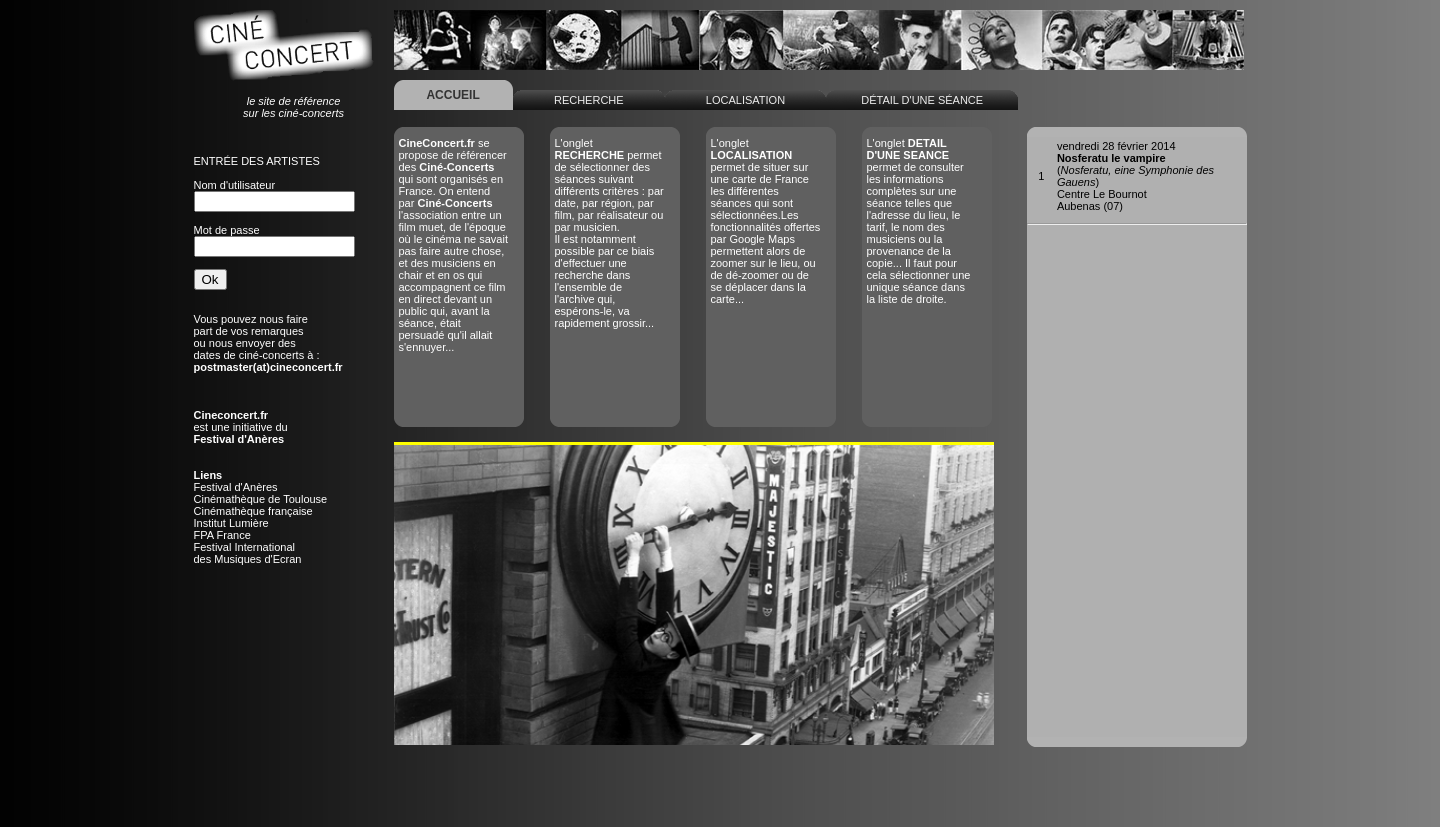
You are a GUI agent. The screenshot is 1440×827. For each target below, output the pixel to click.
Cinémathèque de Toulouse (261, 499)
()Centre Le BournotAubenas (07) (1135, 176)
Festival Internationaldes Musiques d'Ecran (248, 553)
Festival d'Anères (236, 487)
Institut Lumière (231, 523)
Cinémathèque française (253, 511)
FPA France (222, 535)
